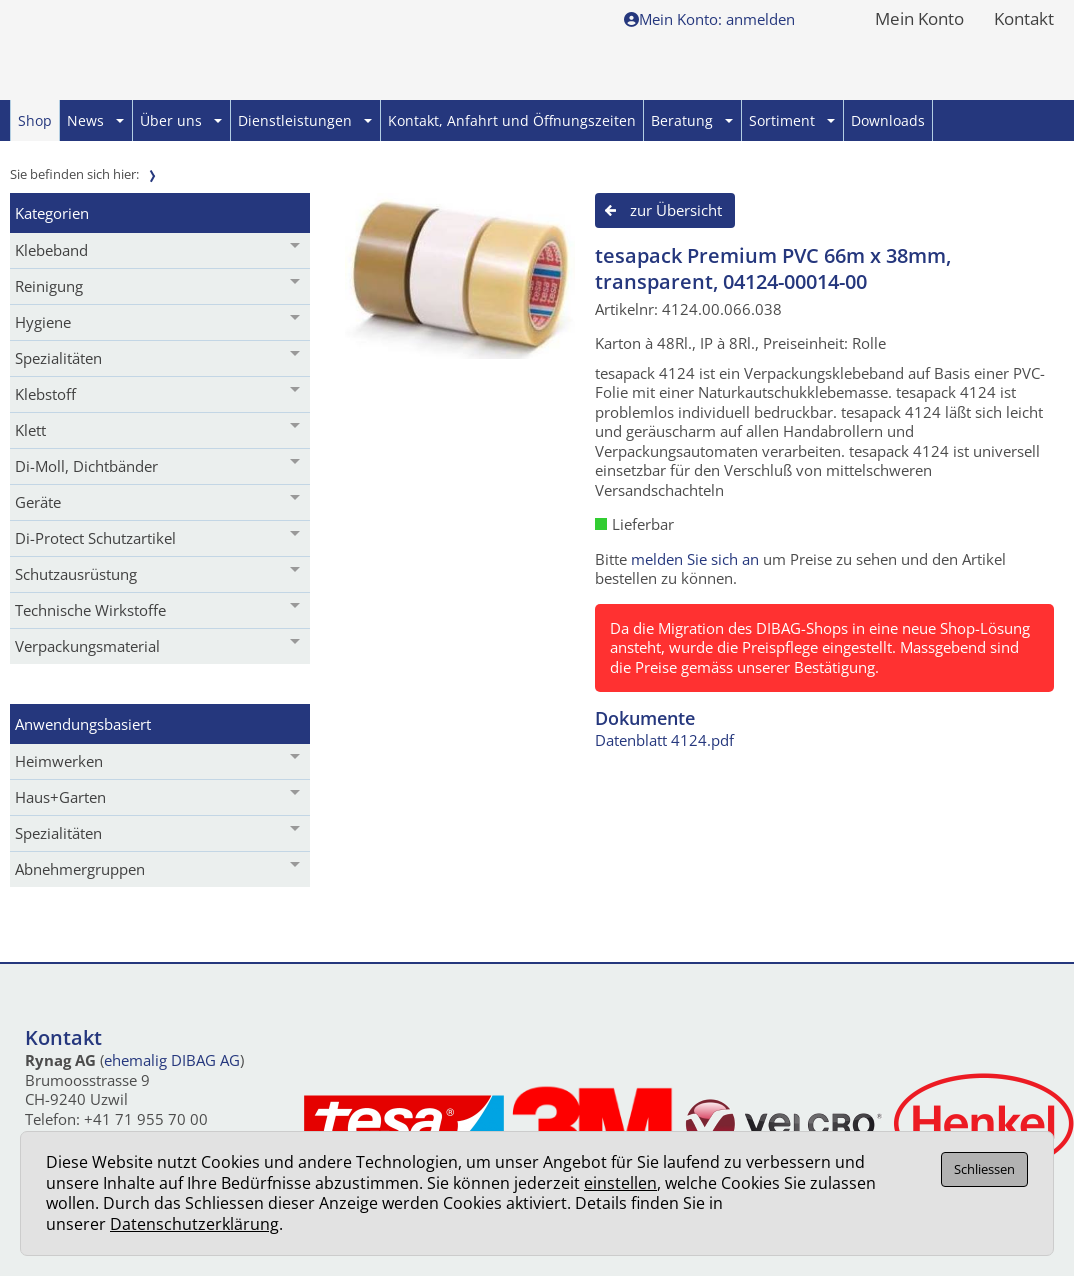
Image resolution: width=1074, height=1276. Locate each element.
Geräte (38, 502)
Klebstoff (45, 394)
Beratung (692, 120)
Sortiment (792, 120)
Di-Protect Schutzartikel (95, 538)
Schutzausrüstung (76, 574)
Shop (35, 120)
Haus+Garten (60, 797)
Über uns (181, 120)
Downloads (888, 120)
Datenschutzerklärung (194, 1224)
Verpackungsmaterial (87, 646)
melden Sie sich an (695, 559)
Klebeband (51, 250)
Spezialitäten (58, 358)
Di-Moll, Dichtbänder (86, 466)
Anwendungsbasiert (83, 724)
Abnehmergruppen (80, 869)
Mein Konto (919, 20)
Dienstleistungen (305, 120)
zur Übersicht (676, 210)
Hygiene (43, 322)
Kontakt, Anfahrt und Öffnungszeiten (512, 120)
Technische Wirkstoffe (90, 610)
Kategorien (52, 213)
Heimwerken (59, 761)
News (95, 120)
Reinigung (49, 286)
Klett (30, 430)
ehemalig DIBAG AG (172, 1060)
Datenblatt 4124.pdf (664, 740)
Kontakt (1024, 20)
